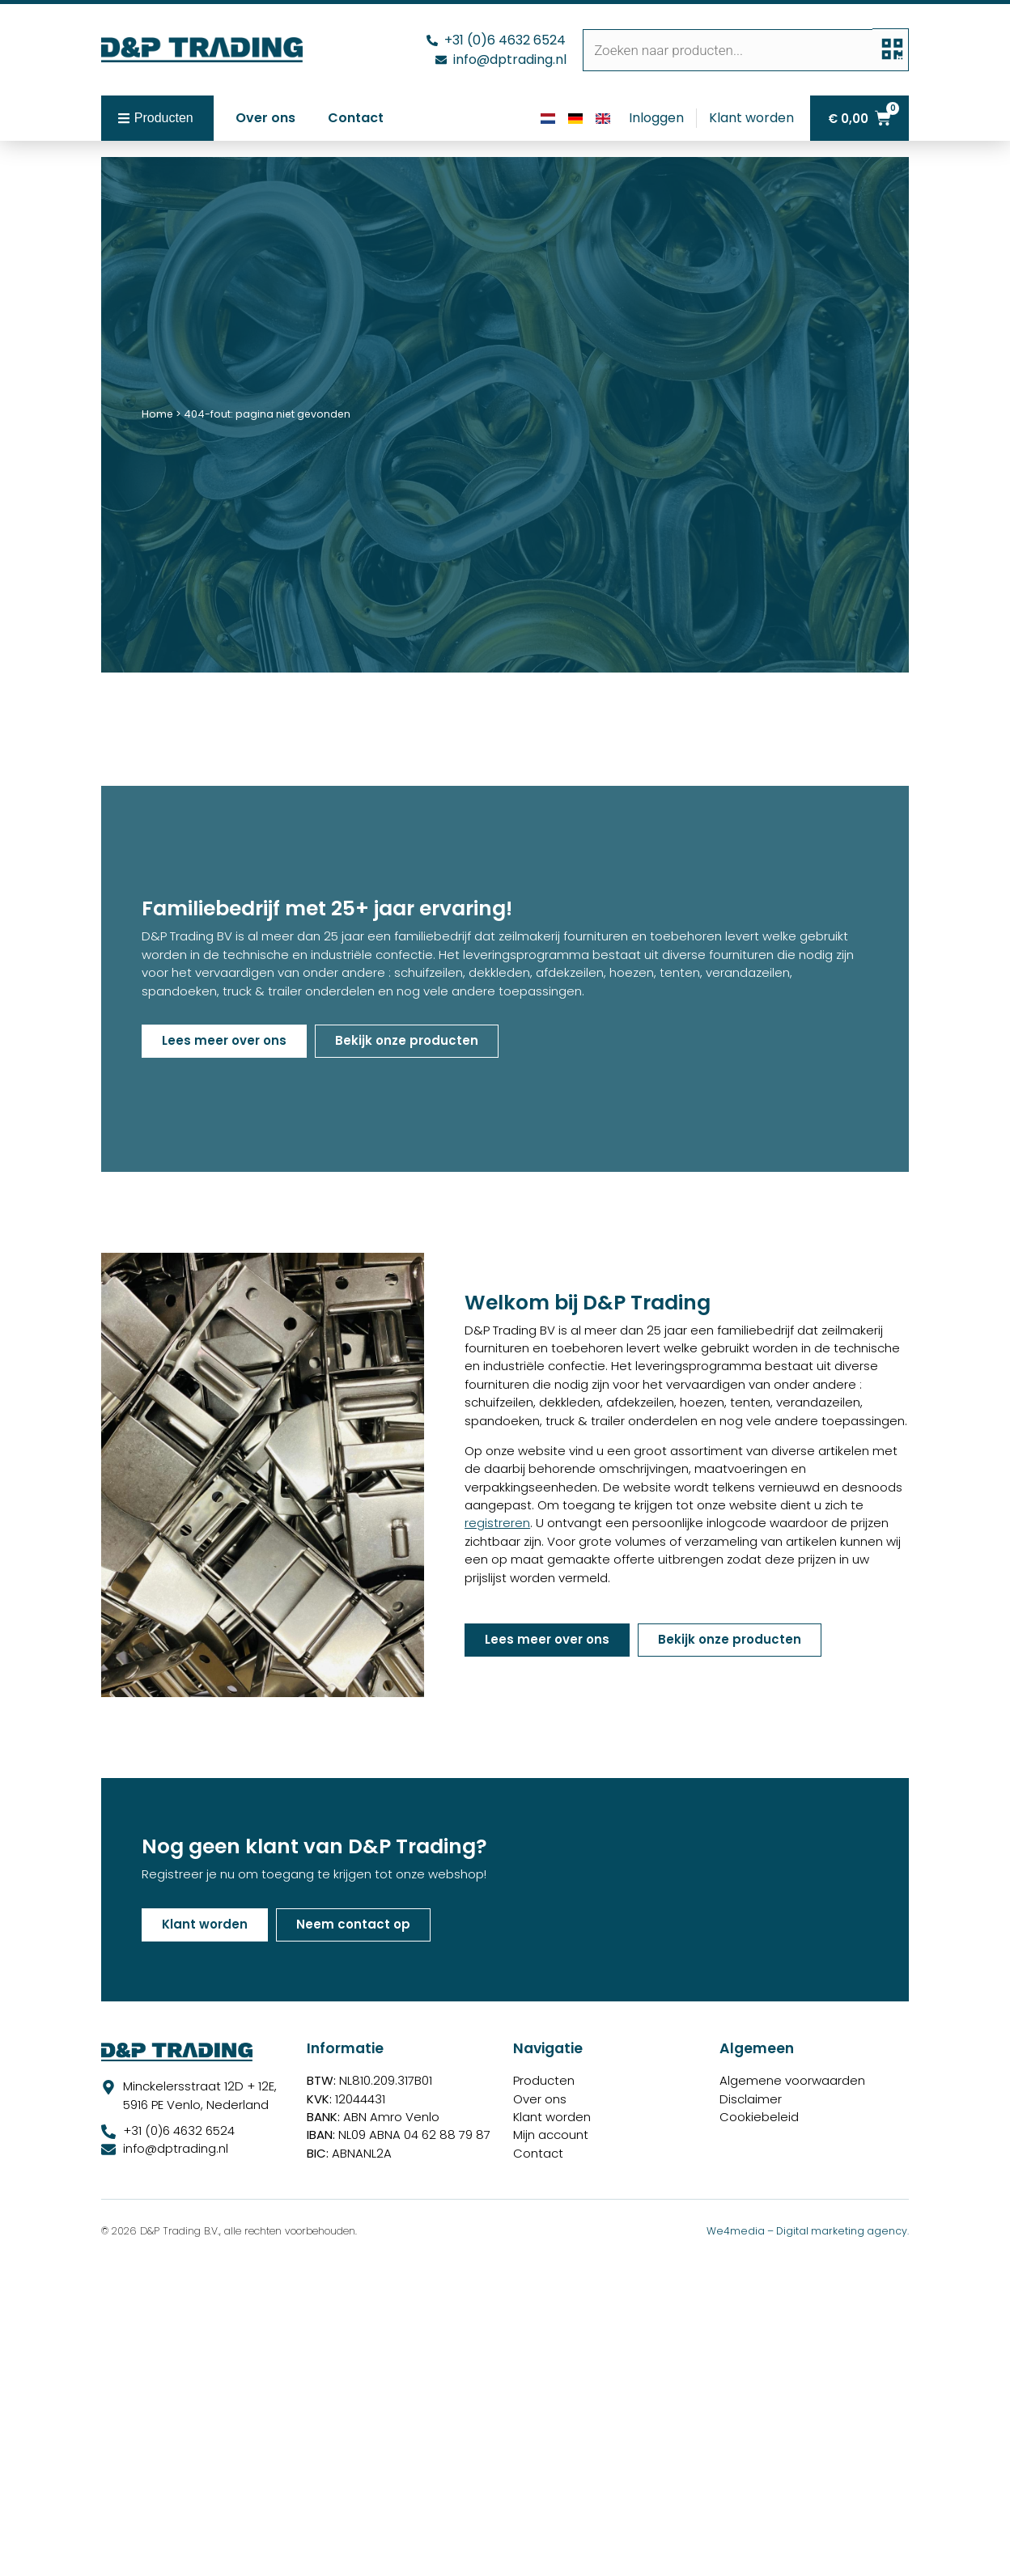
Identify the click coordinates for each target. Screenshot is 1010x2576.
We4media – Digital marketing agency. (808, 2231)
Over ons (265, 117)
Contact (356, 117)
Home (157, 414)
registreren (497, 1522)
